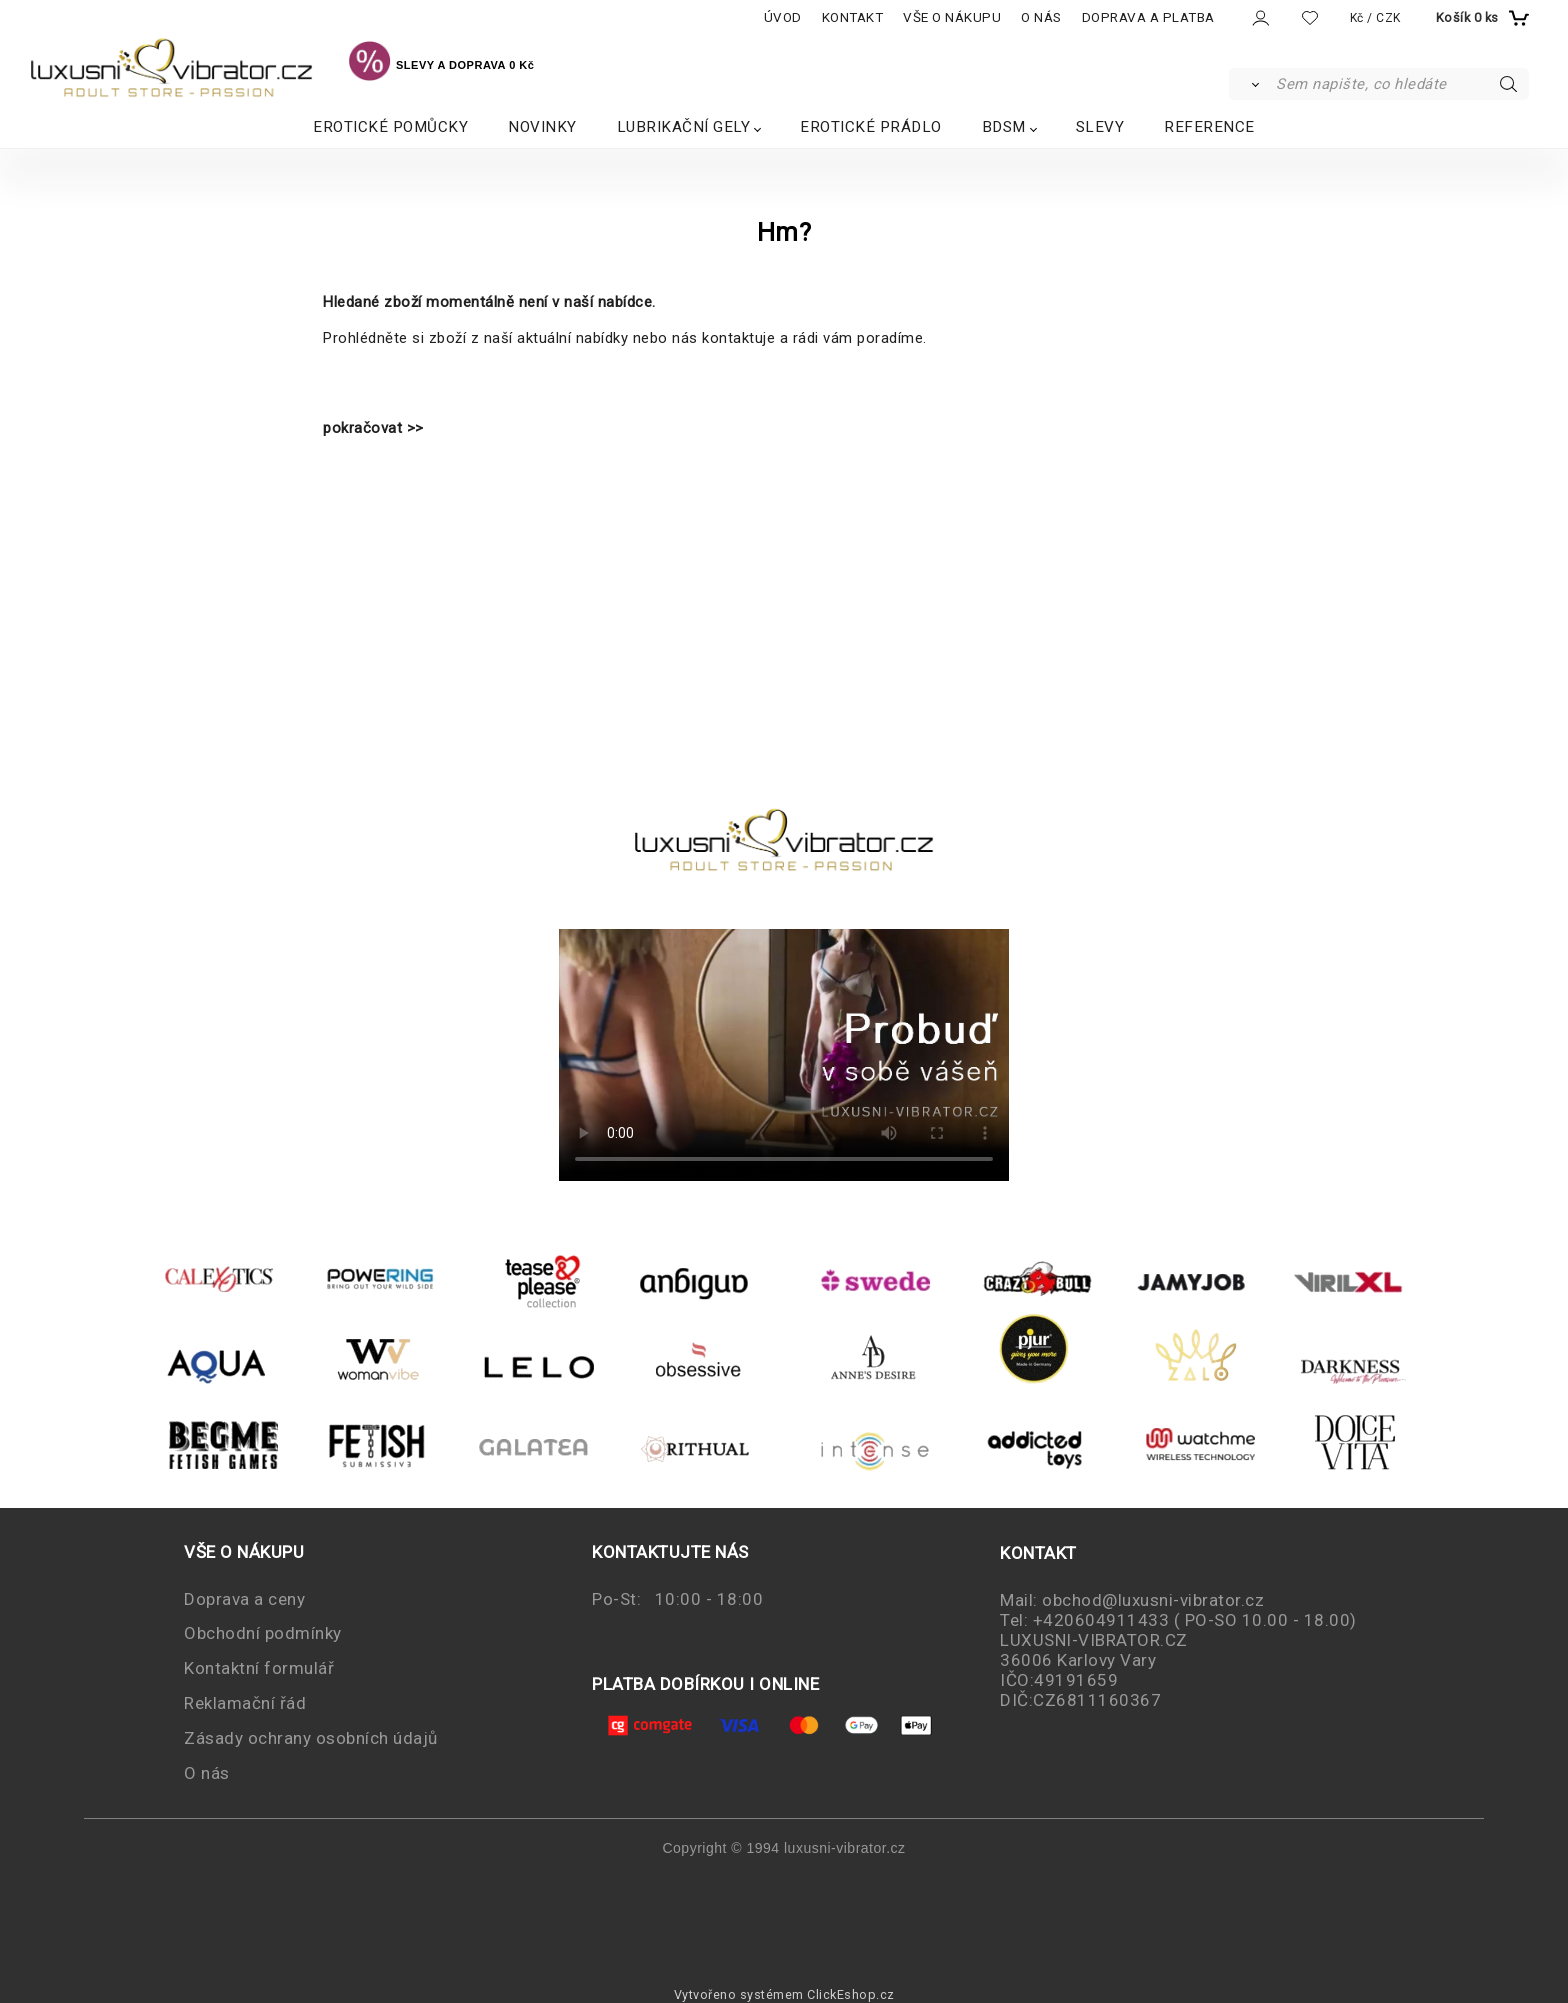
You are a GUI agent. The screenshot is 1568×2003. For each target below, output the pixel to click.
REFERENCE (1209, 127)
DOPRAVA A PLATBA (1148, 17)
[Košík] (1480, 18)
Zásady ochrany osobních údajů (311, 1738)
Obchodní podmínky (263, 1633)
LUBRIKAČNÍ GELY (684, 127)
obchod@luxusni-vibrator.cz (1153, 1600)
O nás (207, 1773)
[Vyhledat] (1251, 84)
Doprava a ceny (244, 1599)
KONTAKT (853, 17)
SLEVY (1100, 127)
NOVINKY (542, 127)
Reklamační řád (245, 1703)
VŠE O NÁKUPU (952, 17)
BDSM (1004, 127)
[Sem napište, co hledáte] (1400, 84)
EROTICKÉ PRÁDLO (871, 127)
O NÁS (1041, 17)
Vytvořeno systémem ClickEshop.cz (784, 1994)
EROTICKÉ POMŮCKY (390, 127)
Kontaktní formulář (259, 1668)
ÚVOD (783, 17)
